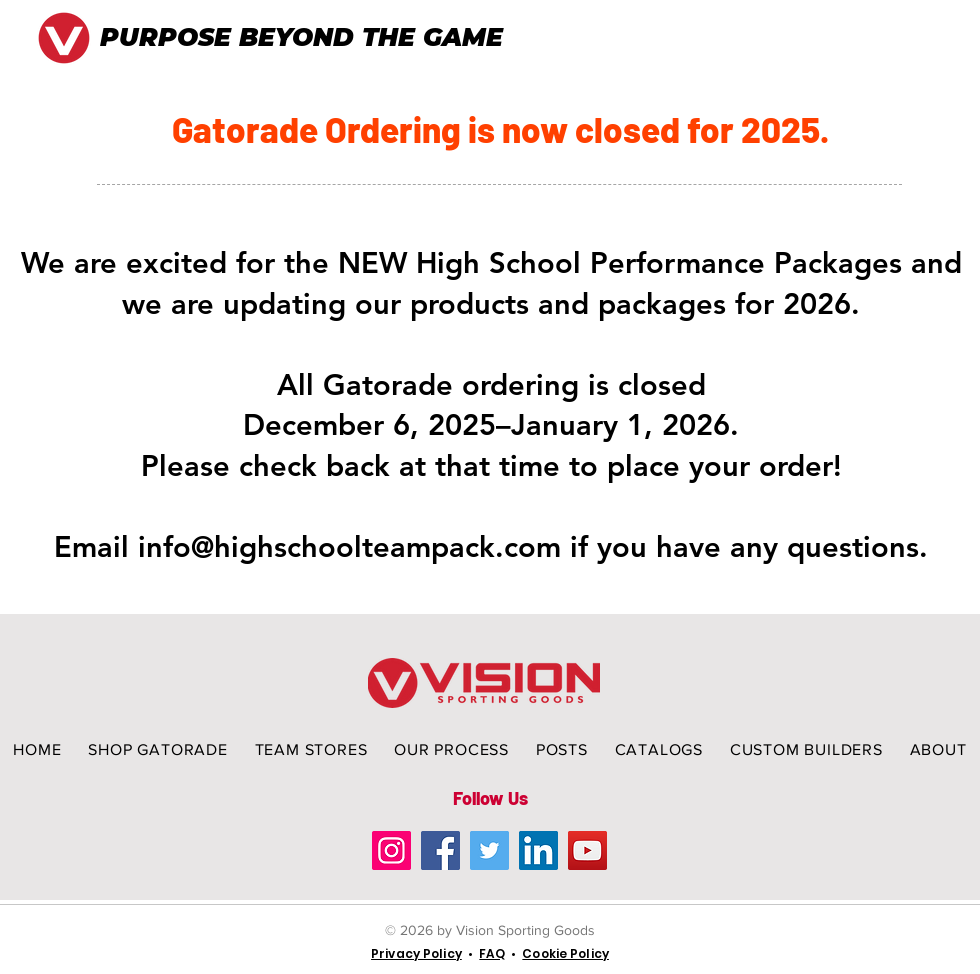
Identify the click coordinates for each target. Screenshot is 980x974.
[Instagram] (391, 850)
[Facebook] (440, 850)
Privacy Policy (416, 953)
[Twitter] (489, 850)
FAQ (491, 953)
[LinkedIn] (538, 850)
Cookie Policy (565, 953)
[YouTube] (587, 850)
